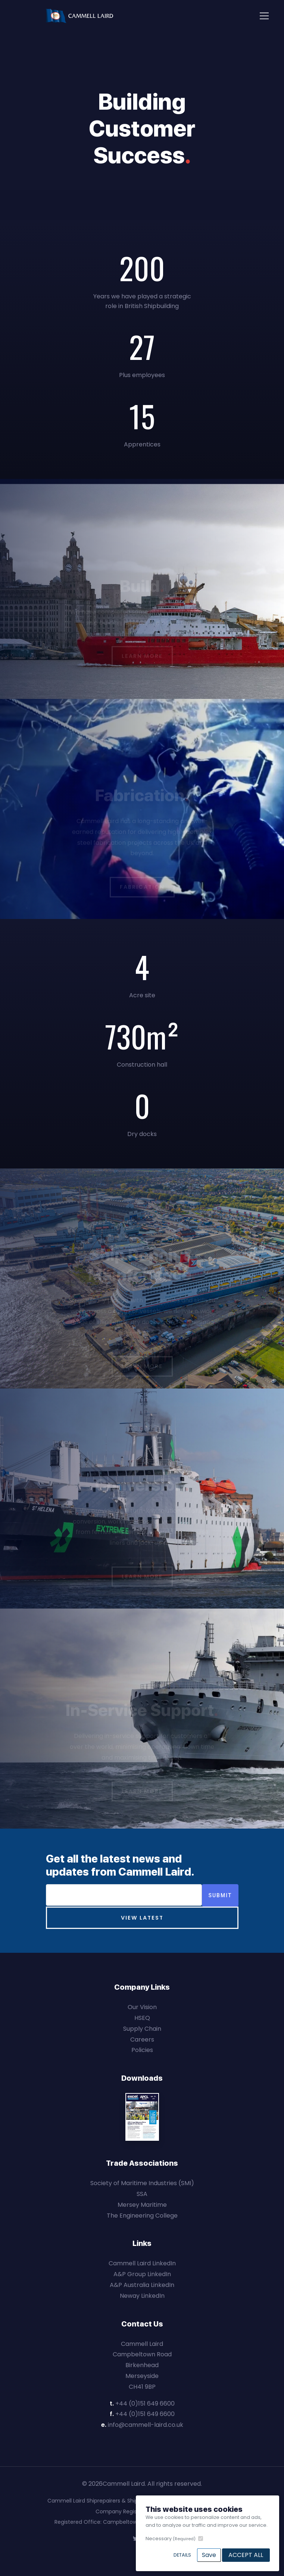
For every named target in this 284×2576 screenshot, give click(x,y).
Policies (142, 2050)
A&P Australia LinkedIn (142, 2285)
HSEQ (142, 2018)
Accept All (245, 2555)
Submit (220, 1895)
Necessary (171, 2538)
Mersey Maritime (142, 2204)
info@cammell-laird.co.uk (145, 2424)
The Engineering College (142, 2215)
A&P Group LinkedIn (142, 2274)
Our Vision (142, 2007)
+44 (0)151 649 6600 (145, 2403)
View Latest (142, 1917)
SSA (142, 2194)
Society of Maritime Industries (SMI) (142, 2183)
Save (209, 2555)
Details (182, 2555)
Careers (142, 2039)
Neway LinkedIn (142, 2295)
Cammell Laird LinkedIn (142, 2263)
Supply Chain (142, 2028)
